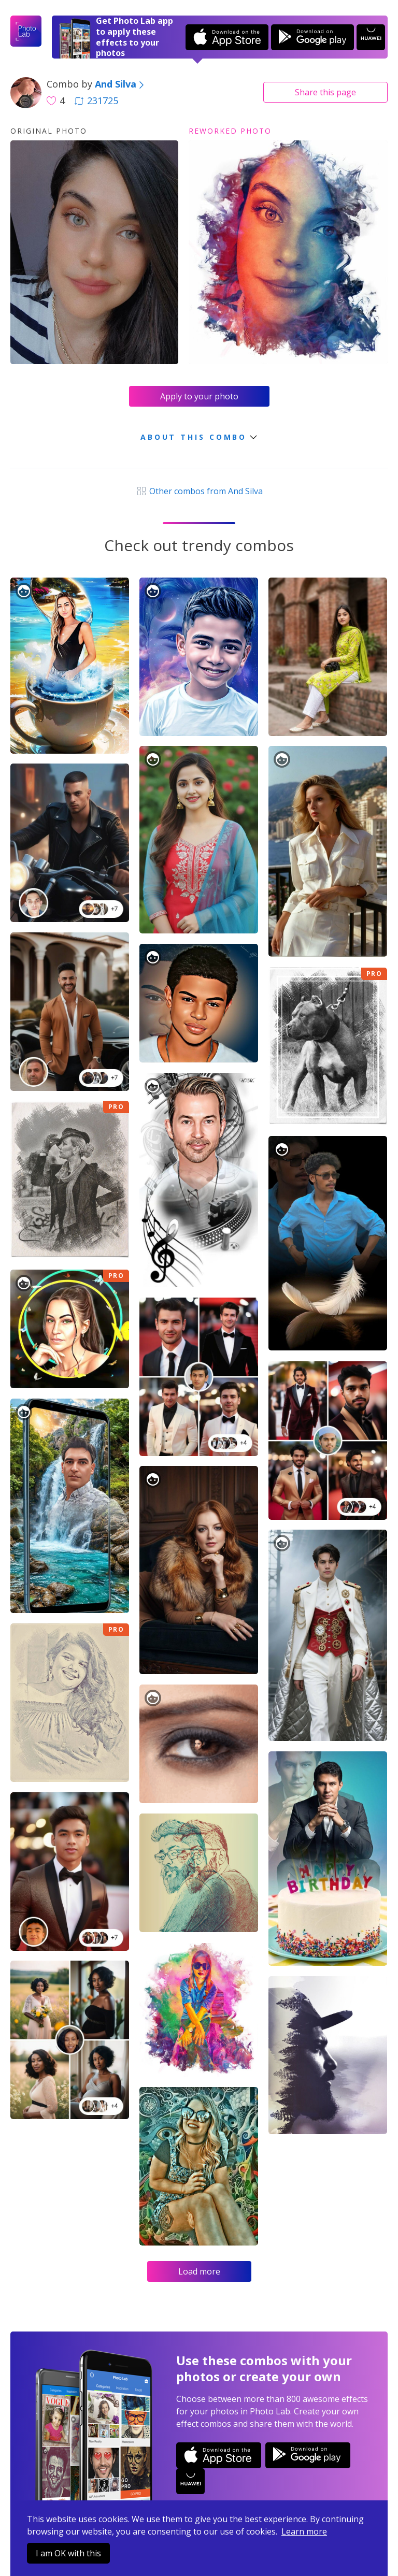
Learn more (304, 2531)
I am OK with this (68, 2553)
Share (325, 92)
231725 (96, 100)
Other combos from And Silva (198, 491)
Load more (199, 2271)
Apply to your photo (199, 396)
